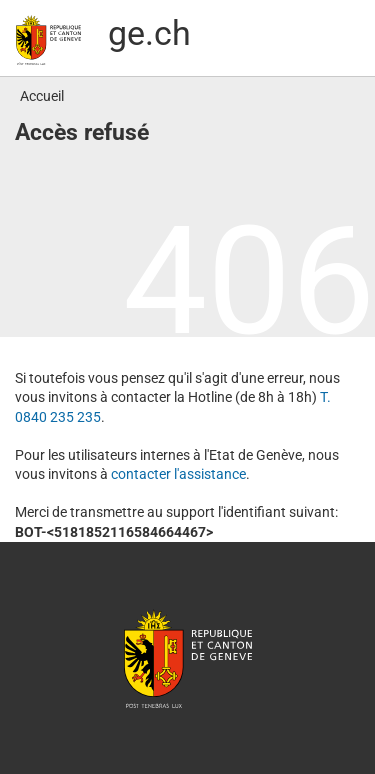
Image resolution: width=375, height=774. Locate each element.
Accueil (42, 96)
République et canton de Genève (188, 658)
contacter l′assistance (178, 474)
